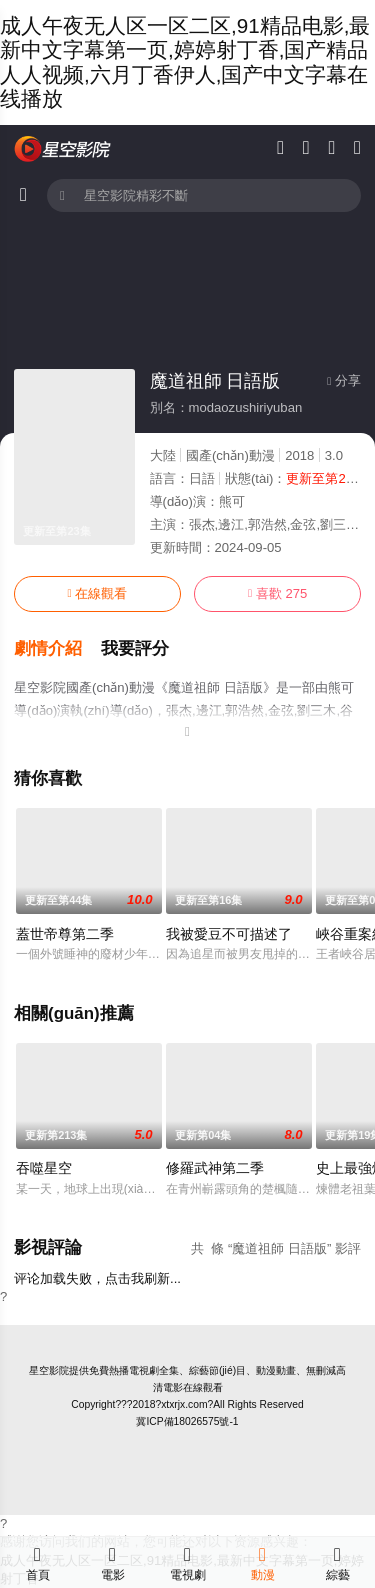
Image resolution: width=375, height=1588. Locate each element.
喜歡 (277, 593)
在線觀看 (97, 593)
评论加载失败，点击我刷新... (97, 1278)
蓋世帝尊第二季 (65, 934)
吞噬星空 (44, 1168)
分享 (344, 380)
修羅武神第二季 (215, 1168)
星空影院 (49, 1370)
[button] (57, 649)
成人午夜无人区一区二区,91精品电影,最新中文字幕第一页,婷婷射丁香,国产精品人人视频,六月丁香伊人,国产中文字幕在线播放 (185, 62)
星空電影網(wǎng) (63, 149)
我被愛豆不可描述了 (229, 934)
